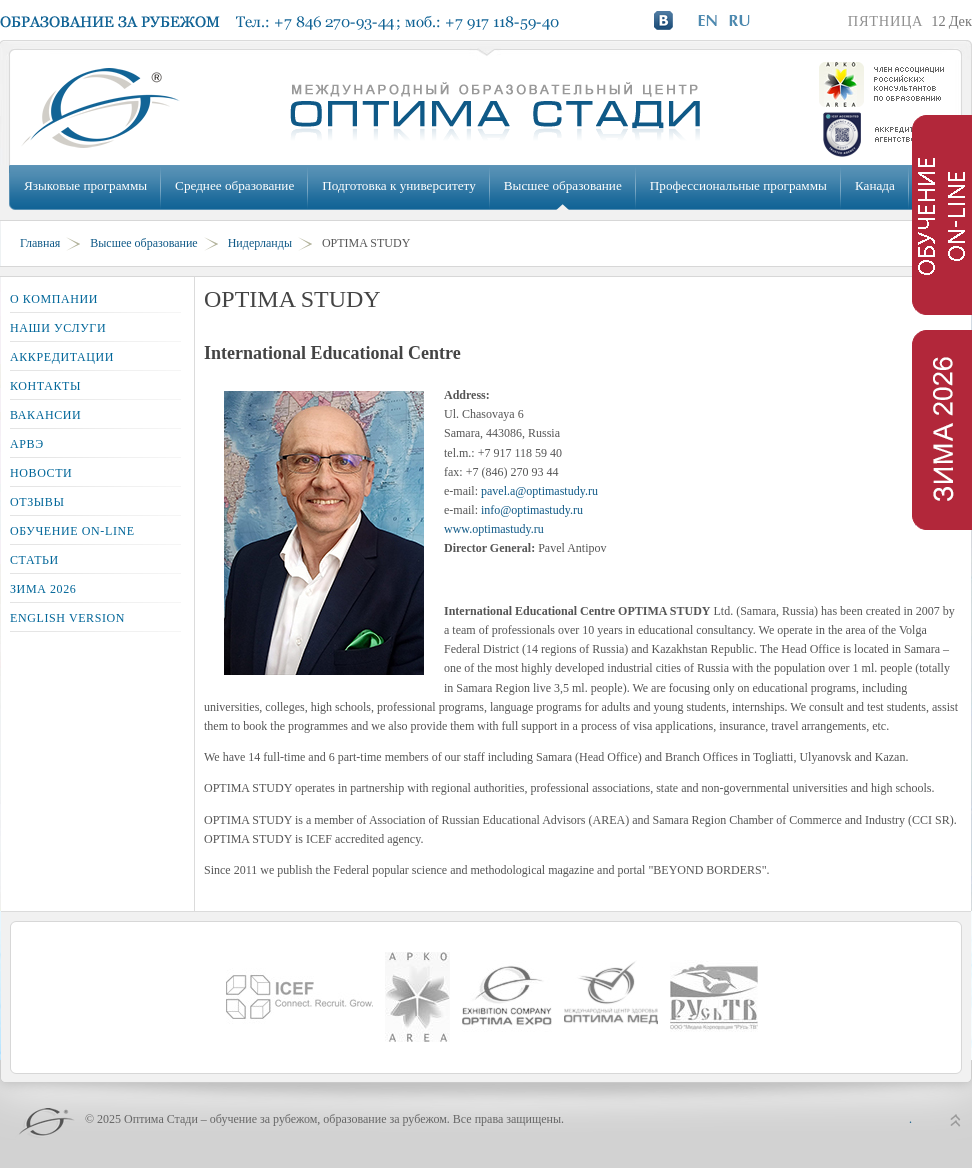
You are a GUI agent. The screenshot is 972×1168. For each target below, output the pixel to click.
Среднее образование (234, 185)
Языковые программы (85, 185)
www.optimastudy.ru (494, 529)
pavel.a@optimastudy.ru (539, 491)
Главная (40, 243)
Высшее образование (563, 185)
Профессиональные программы (738, 185)
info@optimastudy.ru (532, 510)
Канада (875, 185)
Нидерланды (260, 243)
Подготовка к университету (398, 185)
